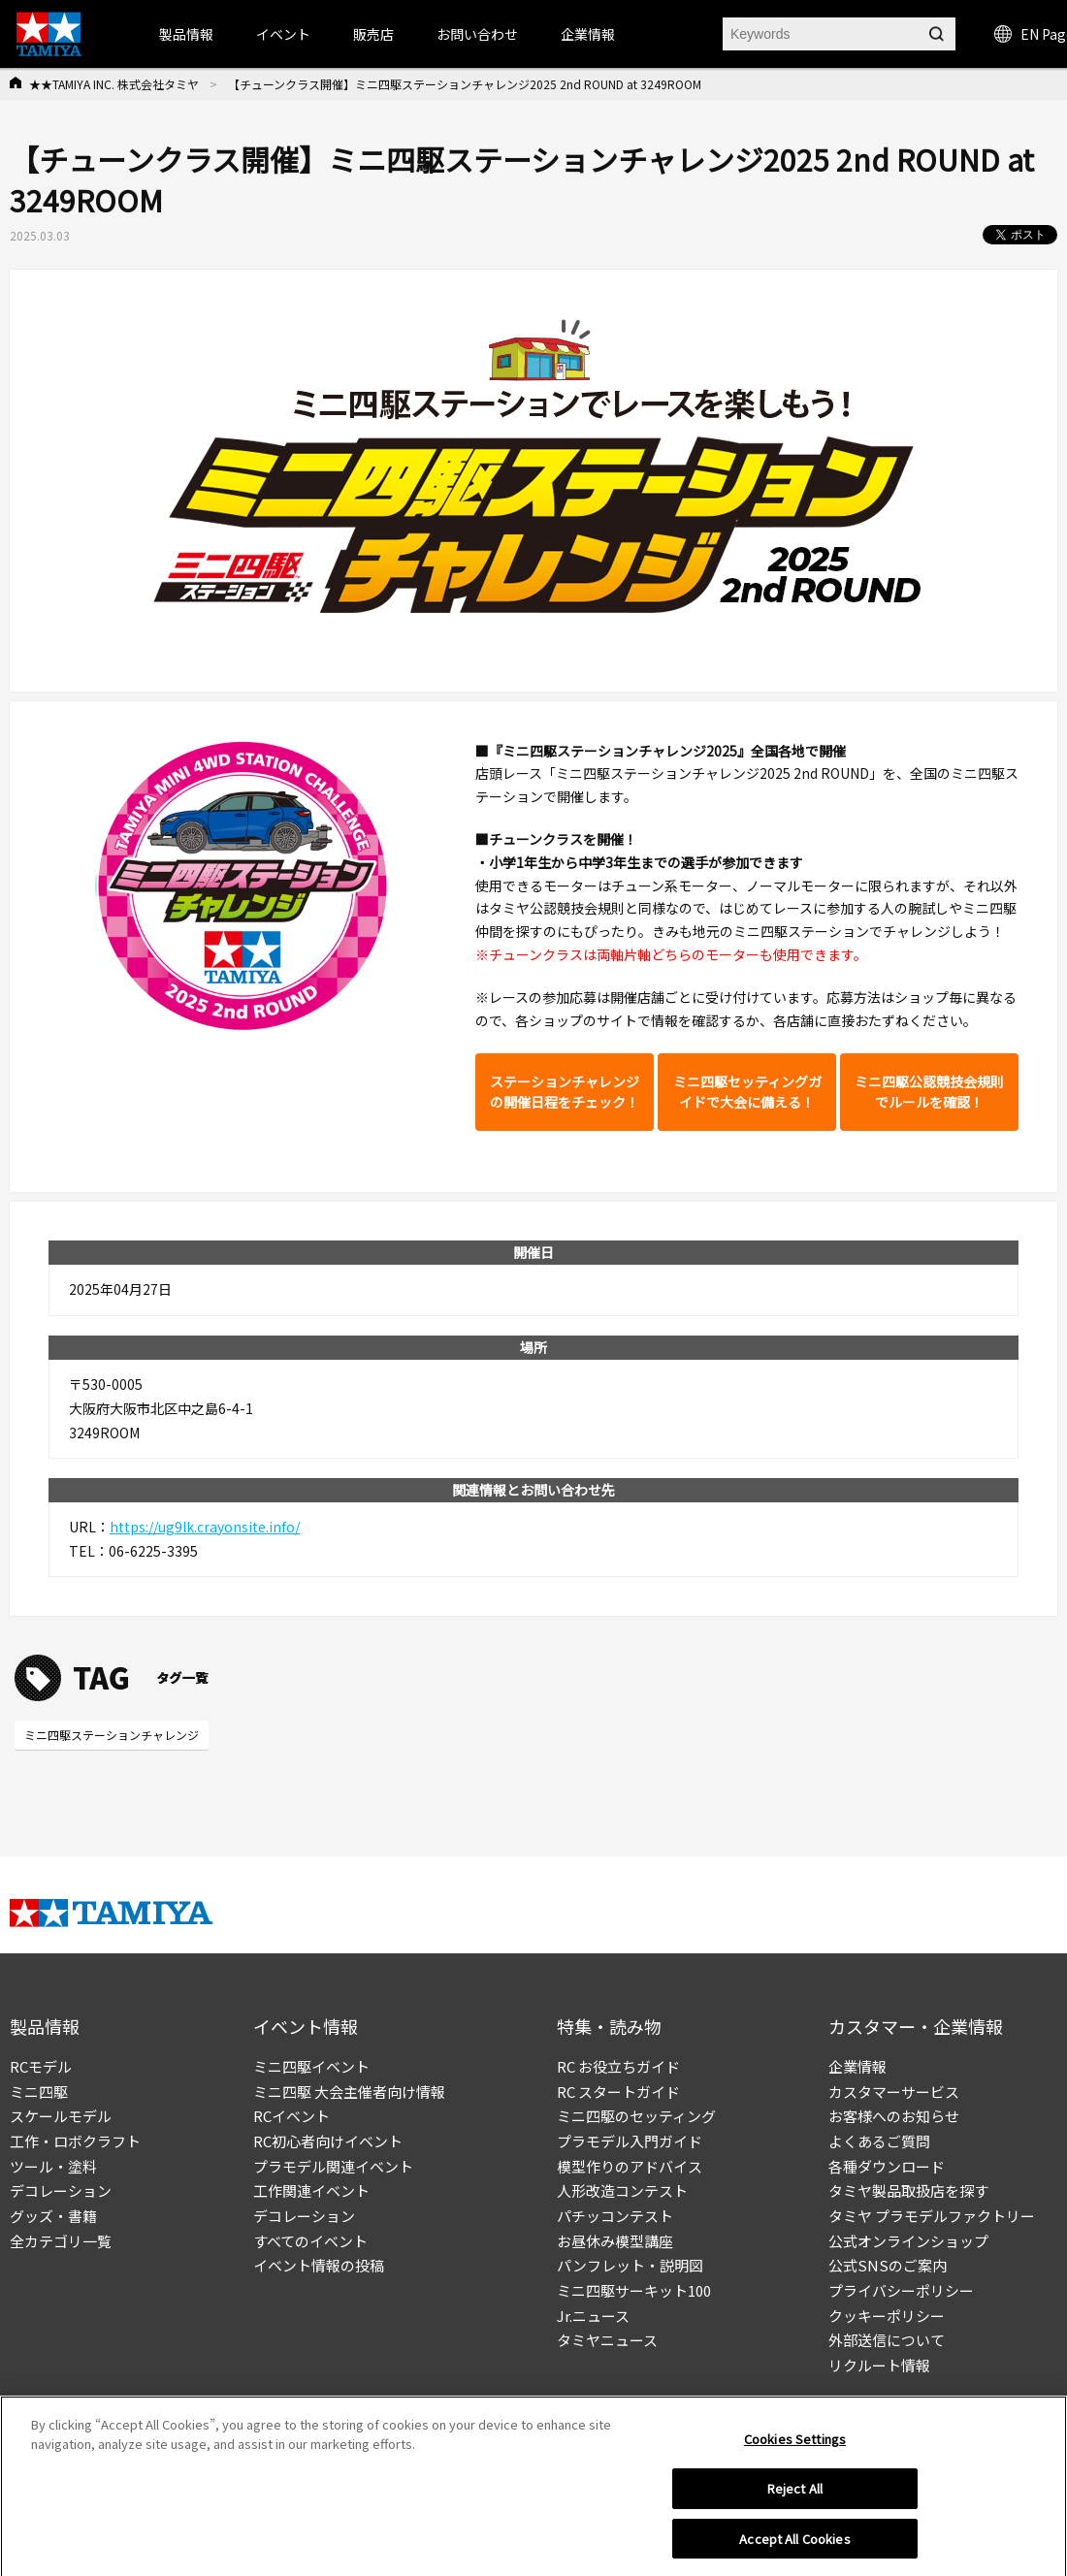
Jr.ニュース (593, 2315)
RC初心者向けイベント (328, 2141)
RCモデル (41, 2066)
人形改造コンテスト (622, 2190)
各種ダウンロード (886, 2166)
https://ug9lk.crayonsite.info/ (205, 1526)
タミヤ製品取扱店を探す (908, 2190)
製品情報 (186, 34)
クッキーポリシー (886, 2315)
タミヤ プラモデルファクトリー (931, 2216)
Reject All (795, 2493)
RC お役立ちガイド (618, 2066)
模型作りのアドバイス (629, 2166)
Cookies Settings (795, 2443)
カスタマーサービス (893, 2091)
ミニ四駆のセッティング (636, 2116)
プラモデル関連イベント (333, 2166)
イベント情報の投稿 (318, 2265)
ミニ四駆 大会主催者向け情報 (349, 2091)
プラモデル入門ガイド (629, 2141)
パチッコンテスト (615, 2216)
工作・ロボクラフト (75, 2141)
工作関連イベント (311, 2190)
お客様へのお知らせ (893, 2116)
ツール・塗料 (53, 2166)
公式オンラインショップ (908, 2241)
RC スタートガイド (618, 2091)
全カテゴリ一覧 (61, 2241)
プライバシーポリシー (901, 2290)
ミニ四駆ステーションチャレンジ (111, 1734)
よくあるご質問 (879, 2141)
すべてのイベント (310, 2241)
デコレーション (61, 2190)
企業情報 (857, 2066)
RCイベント (291, 2116)
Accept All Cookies (794, 2543)
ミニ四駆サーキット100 (634, 2290)
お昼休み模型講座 (615, 2241)
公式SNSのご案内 (887, 2265)
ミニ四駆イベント (311, 2066)
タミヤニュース (607, 2340)
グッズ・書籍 (53, 2216)
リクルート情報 (879, 2365)
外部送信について (886, 2340)
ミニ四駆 (39, 2091)
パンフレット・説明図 (630, 2265)
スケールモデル (61, 2116)
